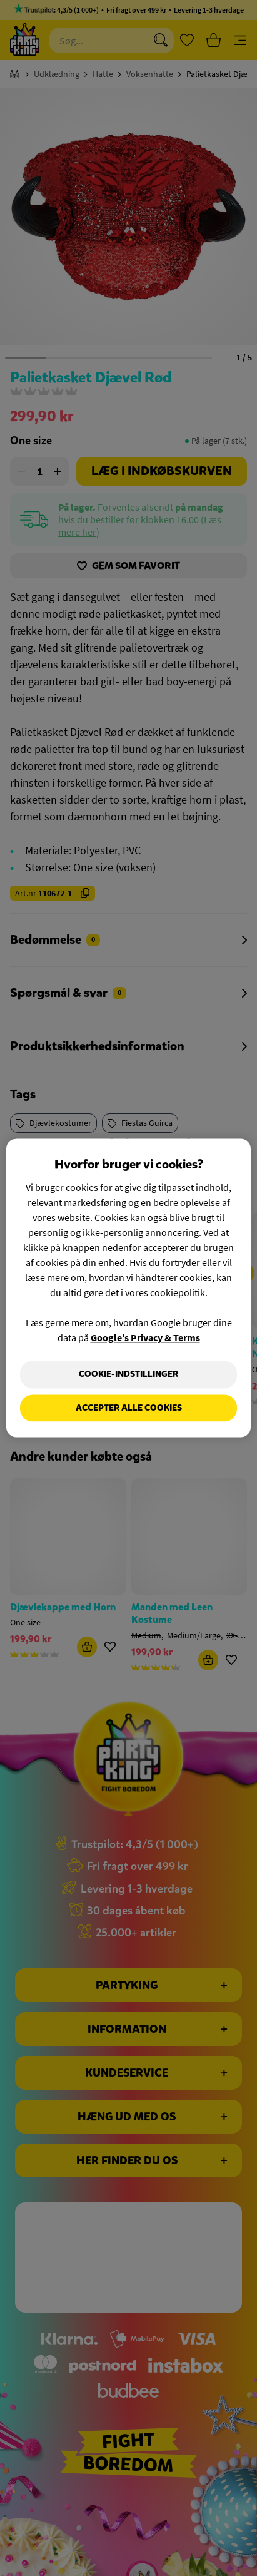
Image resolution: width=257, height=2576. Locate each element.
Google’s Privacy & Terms (145, 1337)
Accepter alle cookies (129, 1408)
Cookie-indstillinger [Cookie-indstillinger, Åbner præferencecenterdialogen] (128, 1374)
